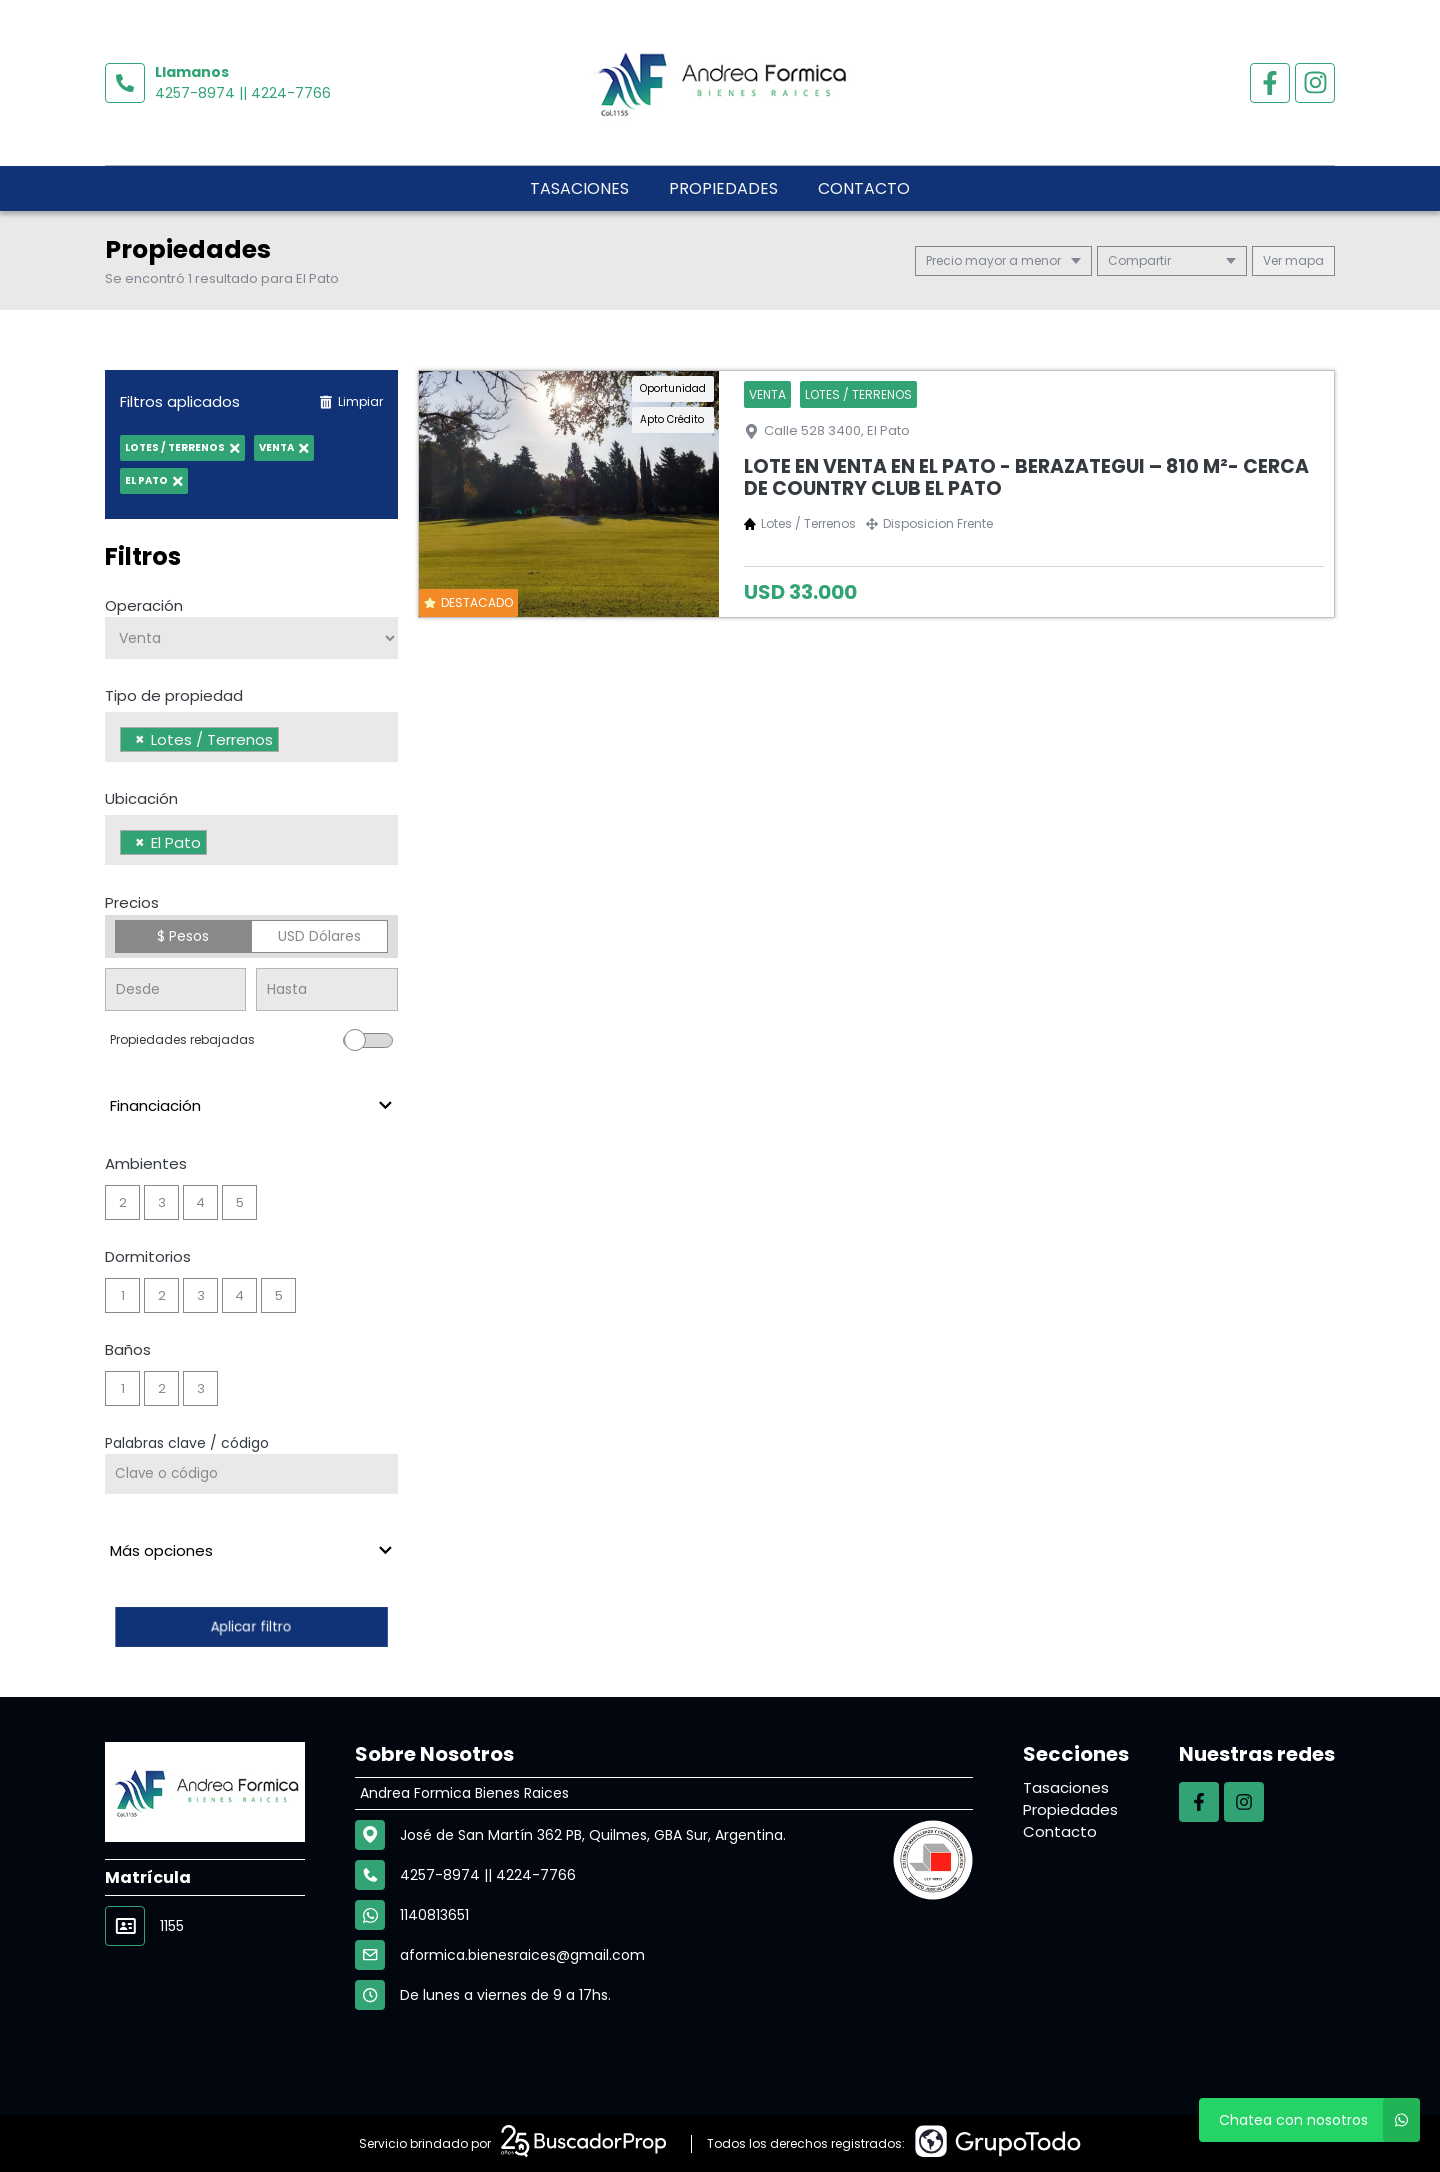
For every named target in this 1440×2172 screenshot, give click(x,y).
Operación (144, 605)
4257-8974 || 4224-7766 (243, 93)
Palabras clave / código (187, 1443)
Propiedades (723, 188)
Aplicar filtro (251, 1626)
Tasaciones (579, 188)
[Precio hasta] (326, 989)
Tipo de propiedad (174, 695)
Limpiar (351, 401)
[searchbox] (289, 742)
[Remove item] (140, 739)
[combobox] (251, 737)
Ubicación (141, 798)
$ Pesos (183, 936)
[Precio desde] (175, 989)
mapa (1293, 260)
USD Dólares (319, 936)
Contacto (864, 188)
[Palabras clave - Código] (251, 1474)
